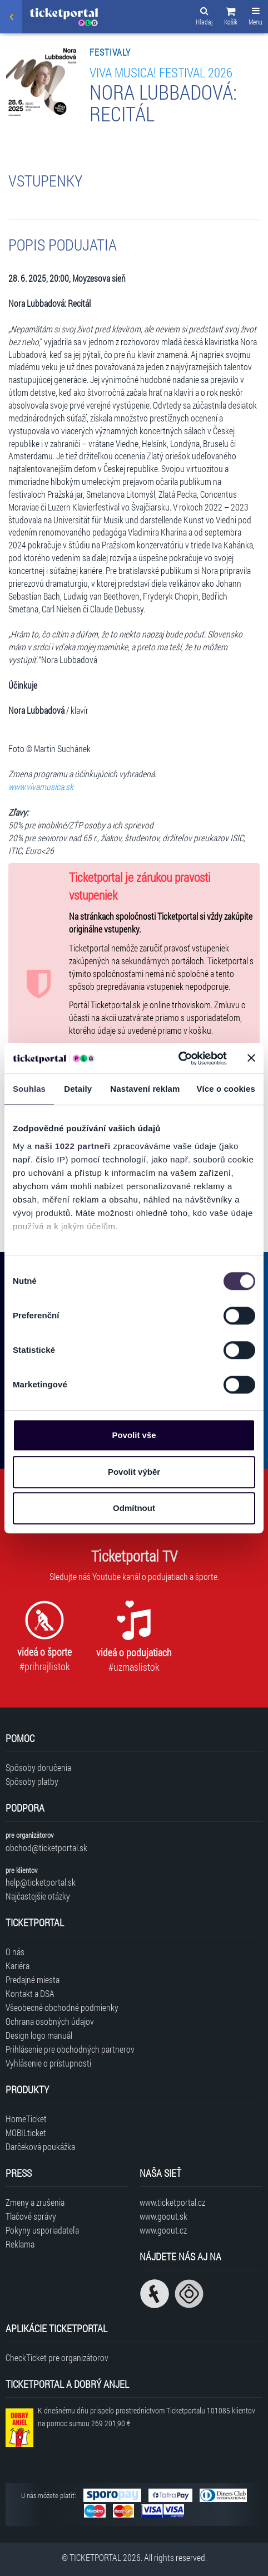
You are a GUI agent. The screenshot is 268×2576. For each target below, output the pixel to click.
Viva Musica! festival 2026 (161, 72)
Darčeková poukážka (40, 2146)
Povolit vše (134, 1435)
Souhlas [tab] (29, 1088)
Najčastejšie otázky (38, 1896)
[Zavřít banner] (251, 1058)
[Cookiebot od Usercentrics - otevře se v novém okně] (178, 1058)
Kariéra (17, 1965)
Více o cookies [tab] (225, 1088)
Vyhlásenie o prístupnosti (48, 2063)
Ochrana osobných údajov (50, 2021)
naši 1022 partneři (72, 1146)
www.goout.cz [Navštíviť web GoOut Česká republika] (163, 2230)
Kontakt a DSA (30, 1993)
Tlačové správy (31, 2216)
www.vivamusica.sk (40, 786)
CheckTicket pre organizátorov (57, 2357)
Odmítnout (134, 1508)
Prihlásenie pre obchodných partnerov (70, 2049)
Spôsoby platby (32, 1781)
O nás (15, 1951)
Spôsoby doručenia (38, 1767)
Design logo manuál (39, 2035)
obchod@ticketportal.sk (46, 1847)
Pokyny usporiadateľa (42, 2230)
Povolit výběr (134, 1471)
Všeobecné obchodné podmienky (62, 2007)
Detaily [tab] (78, 1088)
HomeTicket (26, 2118)
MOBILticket (26, 2132)
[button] (231, 18)
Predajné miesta (32, 1979)
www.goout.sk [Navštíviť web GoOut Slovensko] (163, 2216)
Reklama (20, 2244)
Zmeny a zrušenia (35, 2202)
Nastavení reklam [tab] (145, 1088)
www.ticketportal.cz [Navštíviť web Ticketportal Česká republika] (172, 2202)
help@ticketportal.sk (41, 1882)
